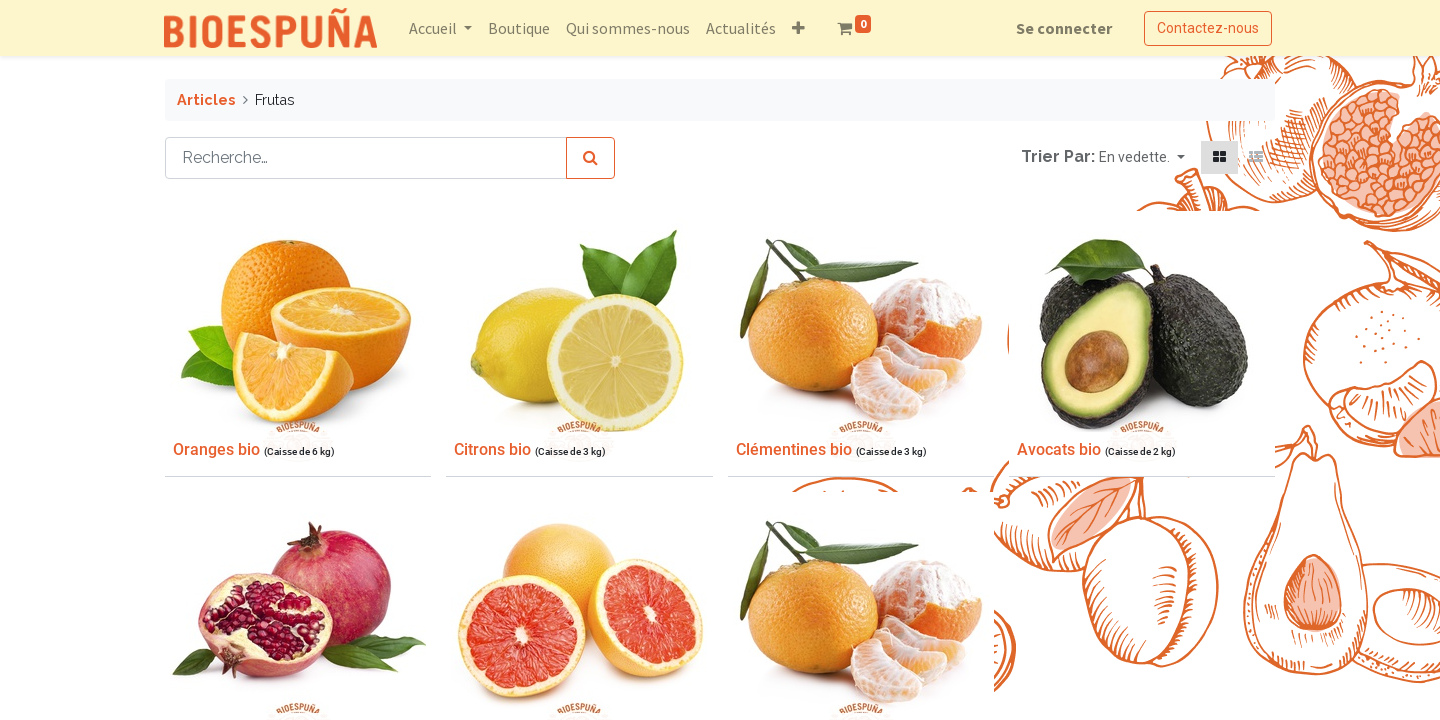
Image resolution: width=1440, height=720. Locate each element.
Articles (206, 99)
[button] (799, 28)
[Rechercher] (590, 158)
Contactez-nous (1207, 28)
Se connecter (1063, 28)
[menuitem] (520, 28)
